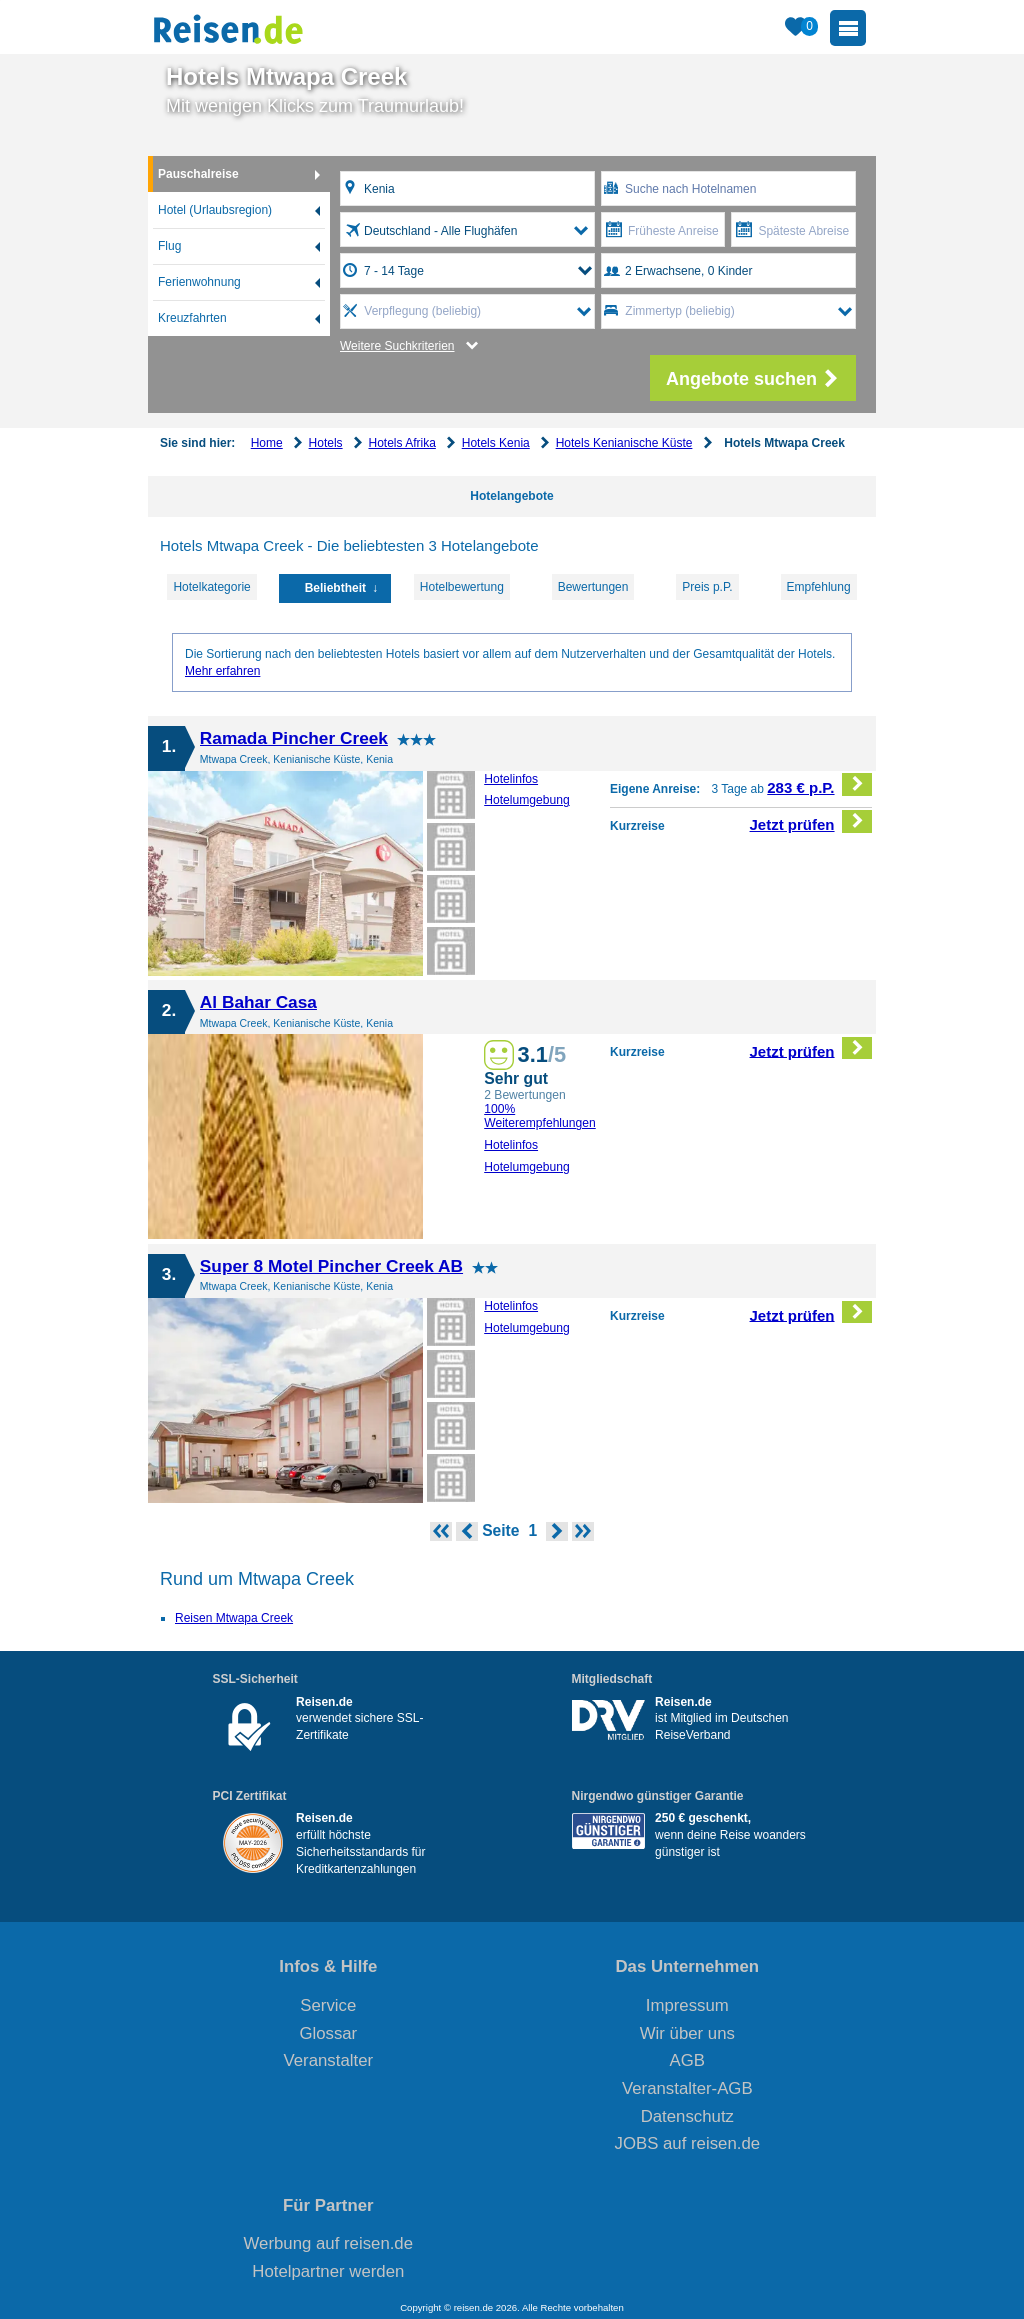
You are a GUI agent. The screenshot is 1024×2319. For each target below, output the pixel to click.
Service (328, 2005)
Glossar (328, 2033)
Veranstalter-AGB (687, 2088)
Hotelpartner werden (328, 2271)
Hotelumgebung (527, 800)
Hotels (326, 443)
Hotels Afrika (401, 443)
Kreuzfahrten (192, 318)
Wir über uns (687, 2033)
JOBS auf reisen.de (688, 2143)
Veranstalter (329, 2060)
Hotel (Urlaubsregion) (215, 210)
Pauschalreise (198, 174)
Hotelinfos (511, 779)
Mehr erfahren (222, 671)
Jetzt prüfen (811, 821)
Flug (169, 246)
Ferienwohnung (199, 282)
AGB (687, 2060)
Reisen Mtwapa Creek (234, 1618)
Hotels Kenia (496, 443)
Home (267, 443)
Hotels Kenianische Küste (624, 443)
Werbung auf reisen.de (328, 2243)
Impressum (687, 2005)
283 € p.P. (819, 784)
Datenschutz (687, 2116)
